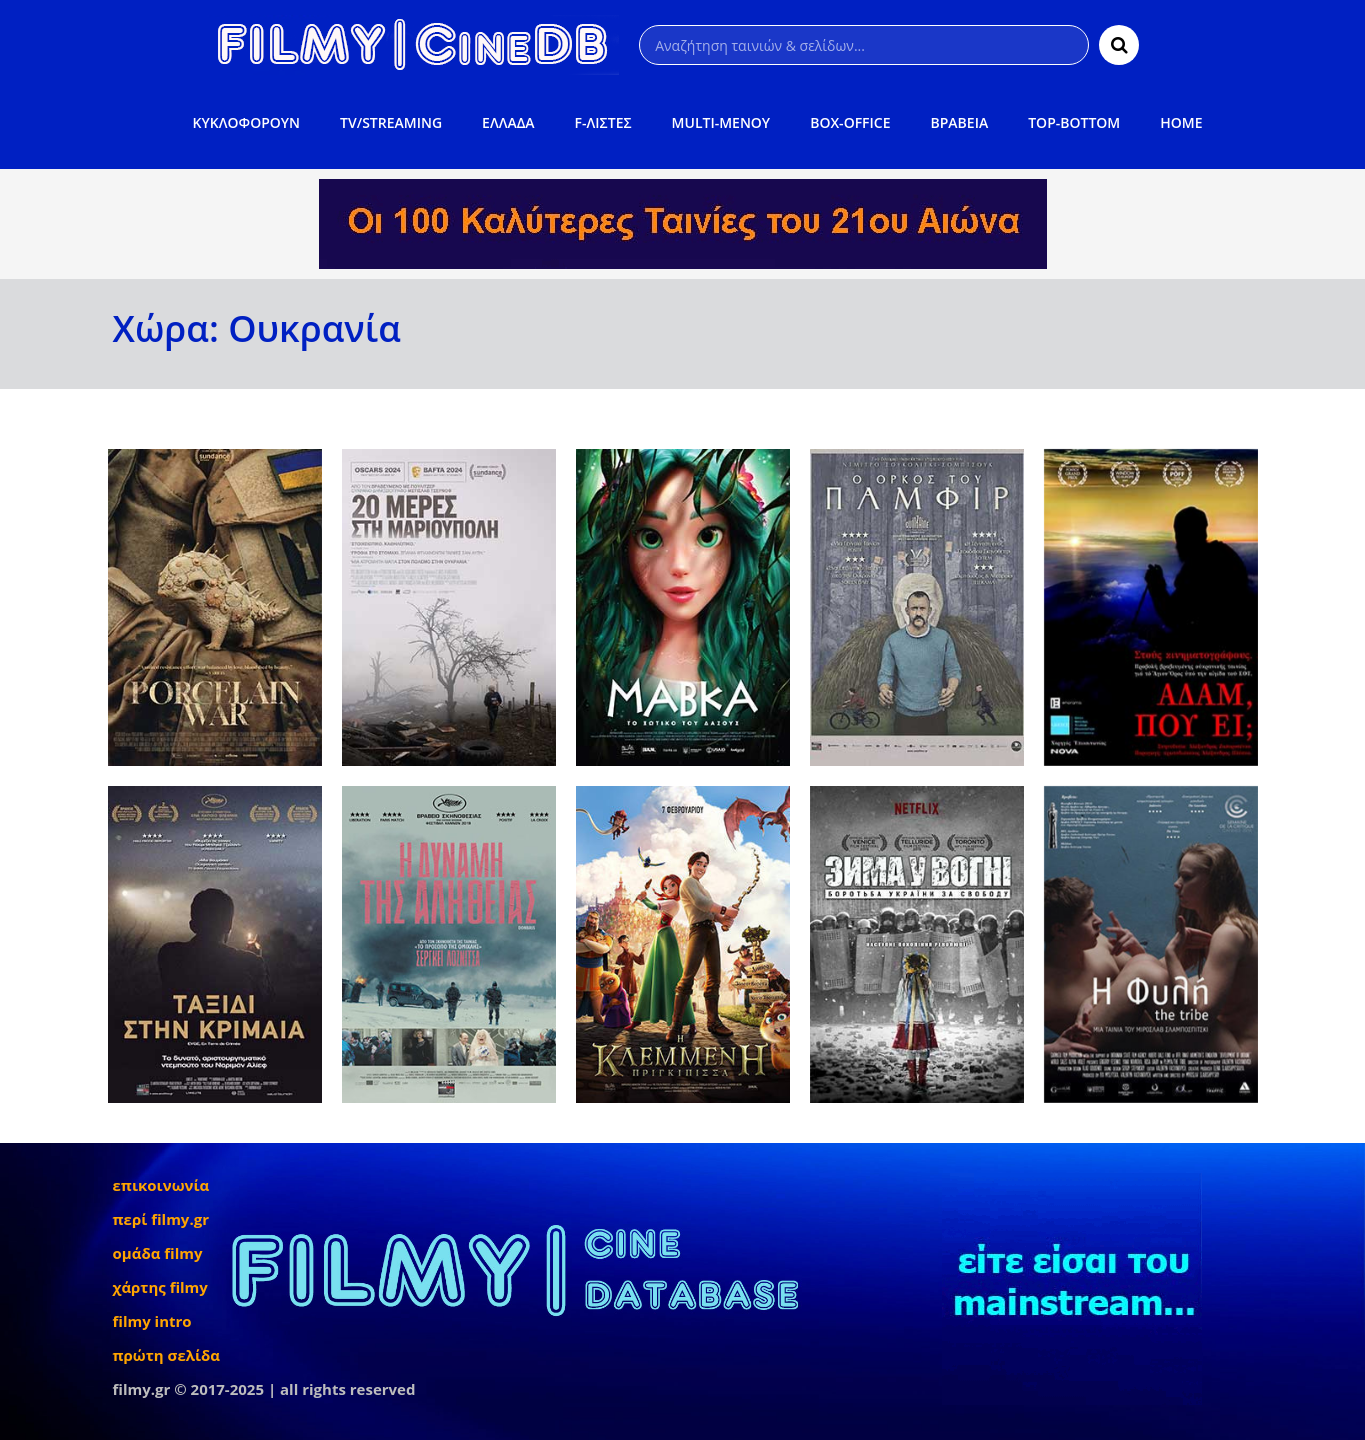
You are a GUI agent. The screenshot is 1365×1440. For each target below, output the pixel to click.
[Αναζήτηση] (864, 45)
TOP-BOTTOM (1074, 122)
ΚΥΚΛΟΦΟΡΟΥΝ (246, 122)
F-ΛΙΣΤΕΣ (603, 122)
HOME (1181, 122)
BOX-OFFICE (850, 122)
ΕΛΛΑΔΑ (508, 122)
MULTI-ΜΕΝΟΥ (721, 122)
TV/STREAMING (391, 122)
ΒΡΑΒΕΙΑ (960, 122)
